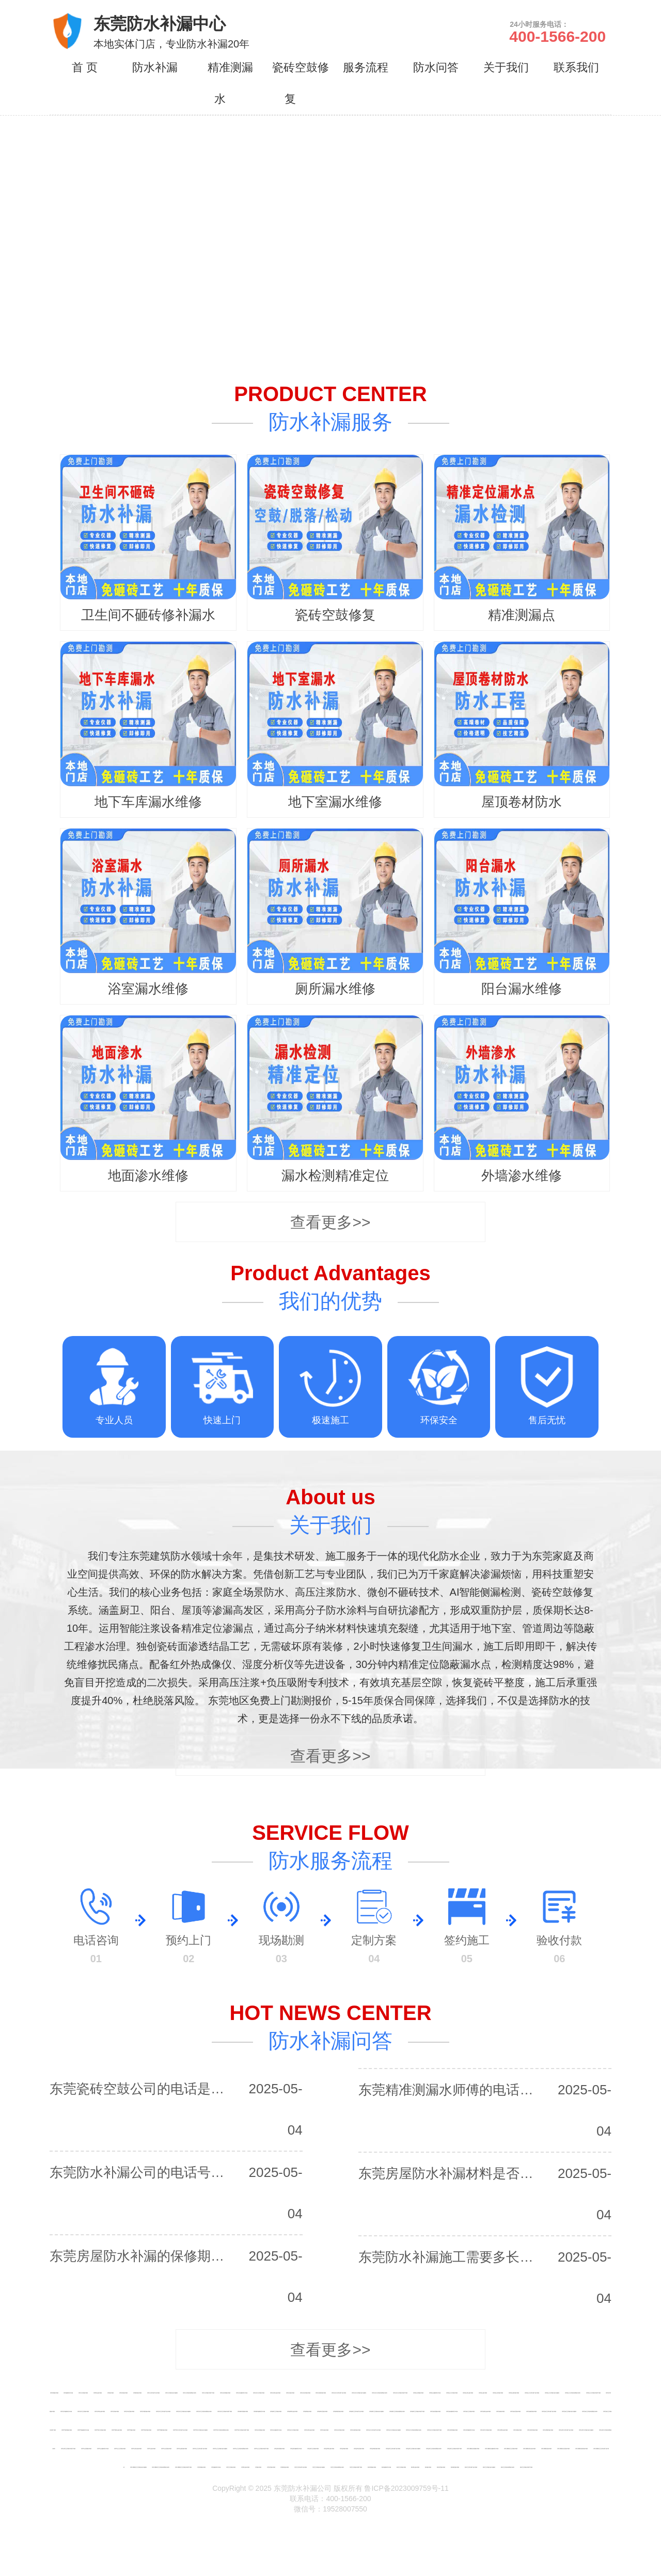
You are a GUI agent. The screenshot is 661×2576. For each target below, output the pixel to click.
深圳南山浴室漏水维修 (498, 2392)
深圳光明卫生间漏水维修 (486, 2429)
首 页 (85, 67)
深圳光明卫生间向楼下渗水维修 (566, 2429)
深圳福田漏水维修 (307, 2411)
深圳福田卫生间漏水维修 (275, 2411)
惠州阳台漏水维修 (415, 2467)
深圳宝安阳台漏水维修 (275, 2392)
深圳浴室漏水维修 (123, 2392)
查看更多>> (330, 1222)
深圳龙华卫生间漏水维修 (83, 2411)
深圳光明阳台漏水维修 (502, 2429)
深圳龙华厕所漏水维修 (145, 2411)
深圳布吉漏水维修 (324, 2429)
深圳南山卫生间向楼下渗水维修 (532, 2392)
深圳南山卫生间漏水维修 (452, 2392)
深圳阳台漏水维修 (97, 2392)
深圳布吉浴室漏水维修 (339, 2429)
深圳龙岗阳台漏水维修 (485, 2411)
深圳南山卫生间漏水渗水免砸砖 (552, 2392)
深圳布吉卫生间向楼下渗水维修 (373, 2429)
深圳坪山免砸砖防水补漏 (102, 2448)
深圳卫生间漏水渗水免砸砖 (171, 2392)
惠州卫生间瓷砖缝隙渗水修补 (507, 2467)
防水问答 (436, 67)
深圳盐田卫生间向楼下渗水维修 (393, 2448)
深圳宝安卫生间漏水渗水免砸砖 (359, 2392)
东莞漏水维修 (258, 2467)
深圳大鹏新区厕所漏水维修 (581, 2448)
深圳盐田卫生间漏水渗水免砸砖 (413, 2448)
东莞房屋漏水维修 (201, 2467)
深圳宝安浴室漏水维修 (305, 2392)
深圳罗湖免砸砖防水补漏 (83, 2429)
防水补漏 (155, 67)
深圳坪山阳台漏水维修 (136, 2448)
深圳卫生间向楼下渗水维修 (153, 2392)
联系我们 (576, 67)
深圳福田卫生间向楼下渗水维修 (356, 2411)
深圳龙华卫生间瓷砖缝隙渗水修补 (204, 2411)
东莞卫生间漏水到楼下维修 (356, 2467)
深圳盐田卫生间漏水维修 (313, 2448)
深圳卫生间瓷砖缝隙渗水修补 (189, 2392)
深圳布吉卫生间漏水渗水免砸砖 (393, 2429)
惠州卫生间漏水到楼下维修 (526, 2467)
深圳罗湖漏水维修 (131, 2429)
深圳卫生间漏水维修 (83, 2392)
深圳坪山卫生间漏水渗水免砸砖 (220, 2448)
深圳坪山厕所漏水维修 (182, 2448)
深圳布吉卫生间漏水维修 (292, 2429)
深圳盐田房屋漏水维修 (279, 2448)
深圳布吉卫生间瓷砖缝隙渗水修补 (413, 2429)
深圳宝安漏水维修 (290, 2392)
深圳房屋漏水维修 (54, 2392)
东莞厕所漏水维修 (284, 2467)
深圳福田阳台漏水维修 (292, 2411)
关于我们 (506, 67)
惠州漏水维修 (428, 2467)
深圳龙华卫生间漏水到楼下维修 (224, 2411)
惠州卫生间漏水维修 (401, 2467)
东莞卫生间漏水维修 (230, 2467)
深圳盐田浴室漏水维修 (359, 2448)
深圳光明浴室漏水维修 (532, 2429)
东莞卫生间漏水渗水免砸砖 (318, 2467)
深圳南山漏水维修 (483, 2392)
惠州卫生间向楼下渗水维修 (471, 2467)
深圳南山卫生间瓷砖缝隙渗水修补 (572, 2392)
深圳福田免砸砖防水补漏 (259, 2411)
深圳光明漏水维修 (517, 2429)
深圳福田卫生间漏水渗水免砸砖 (376, 2411)
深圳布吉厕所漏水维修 (355, 2429)
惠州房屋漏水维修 (372, 2467)
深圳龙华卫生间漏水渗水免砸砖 (183, 2411)
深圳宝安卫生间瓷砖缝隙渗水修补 (379, 2392)
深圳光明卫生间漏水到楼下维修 (68, 2448)
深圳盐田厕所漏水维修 (375, 2448)
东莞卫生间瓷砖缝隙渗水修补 (337, 2467)
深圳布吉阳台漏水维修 (309, 2429)
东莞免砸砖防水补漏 (216, 2467)
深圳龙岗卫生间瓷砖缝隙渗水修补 (589, 2411)
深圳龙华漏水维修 (115, 2411)
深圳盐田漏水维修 (344, 2448)
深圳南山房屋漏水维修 (418, 2392)
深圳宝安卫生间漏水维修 (258, 2392)
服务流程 (365, 67)
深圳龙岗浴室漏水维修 (515, 2411)
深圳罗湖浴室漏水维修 (146, 2429)
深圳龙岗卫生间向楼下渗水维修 (549, 2411)
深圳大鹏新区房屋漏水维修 (473, 2448)
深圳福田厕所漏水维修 (338, 2411)
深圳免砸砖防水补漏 (68, 2392)
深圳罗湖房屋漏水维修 (66, 2429)
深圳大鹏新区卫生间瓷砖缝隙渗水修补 (160, 2467)
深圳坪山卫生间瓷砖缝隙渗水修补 (240, 2448)
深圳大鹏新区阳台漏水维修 (529, 2448)
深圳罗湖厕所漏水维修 (162, 2429)
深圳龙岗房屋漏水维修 (435, 2411)
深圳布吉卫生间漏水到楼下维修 (434, 2429)
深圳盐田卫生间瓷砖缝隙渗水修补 (434, 2448)
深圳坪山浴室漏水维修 (166, 2448)
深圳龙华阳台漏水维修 (100, 2411)
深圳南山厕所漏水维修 (514, 2392)
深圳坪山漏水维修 (151, 2448)
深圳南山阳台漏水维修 (468, 2392)
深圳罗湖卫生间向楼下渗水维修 (180, 2429)
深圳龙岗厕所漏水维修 (531, 2411)
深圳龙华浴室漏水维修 (129, 2411)
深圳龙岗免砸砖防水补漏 (452, 2411)
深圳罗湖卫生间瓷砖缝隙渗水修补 (221, 2429)
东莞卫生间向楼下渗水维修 (300, 2467)
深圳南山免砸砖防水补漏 (434, 2392)
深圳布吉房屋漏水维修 (260, 2429)
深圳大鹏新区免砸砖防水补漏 (491, 2448)
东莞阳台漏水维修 (245, 2467)
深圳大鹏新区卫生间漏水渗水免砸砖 (138, 2467)
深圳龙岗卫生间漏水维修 (469, 2411)
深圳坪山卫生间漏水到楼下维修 (261, 2448)
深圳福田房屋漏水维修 (243, 2411)
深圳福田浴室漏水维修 (322, 2411)
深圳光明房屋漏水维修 (452, 2429)
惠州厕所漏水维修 (455, 2467)
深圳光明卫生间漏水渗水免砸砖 (586, 2429)
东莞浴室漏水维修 (271, 2467)
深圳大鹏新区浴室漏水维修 (563, 2448)
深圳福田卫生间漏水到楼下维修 (417, 2411)
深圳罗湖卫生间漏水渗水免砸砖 (200, 2429)
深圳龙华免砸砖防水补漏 (66, 2411)
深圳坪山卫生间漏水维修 (119, 2448)
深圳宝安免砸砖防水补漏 (241, 2392)
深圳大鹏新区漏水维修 (546, 2448)
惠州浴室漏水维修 (441, 2467)
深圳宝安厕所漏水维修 (321, 2392)
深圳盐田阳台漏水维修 (329, 2448)
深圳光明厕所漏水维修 (548, 2429)
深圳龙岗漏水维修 (500, 2411)
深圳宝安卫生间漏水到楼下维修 (400, 2392)
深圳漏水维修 (110, 2392)
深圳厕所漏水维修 (137, 2392)
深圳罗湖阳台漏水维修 (117, 2429)
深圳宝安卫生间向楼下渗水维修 (339, 2392)
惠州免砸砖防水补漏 (386, 2467)
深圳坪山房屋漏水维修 (86, 2448)
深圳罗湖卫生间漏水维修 (100, 2429)
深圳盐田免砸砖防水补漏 (296, 2448)
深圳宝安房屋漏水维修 (225, 2392)
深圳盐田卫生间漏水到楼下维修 (454, 2448)
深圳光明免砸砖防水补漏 (469, 2429)
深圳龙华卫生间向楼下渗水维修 (163, 2411)
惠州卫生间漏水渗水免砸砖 (489, 2467)
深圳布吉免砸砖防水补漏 (275, 2429)
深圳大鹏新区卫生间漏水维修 (510, 2448)
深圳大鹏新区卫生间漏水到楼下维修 (183, 2467)
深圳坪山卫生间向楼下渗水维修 (200, 2448)
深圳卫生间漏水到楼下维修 (208, 2392)
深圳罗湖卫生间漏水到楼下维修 (241, 2429)
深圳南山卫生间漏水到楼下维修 (593, 2392)
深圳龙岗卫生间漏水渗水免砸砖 (569, 2411)
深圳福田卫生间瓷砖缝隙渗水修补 (397, 2411)
